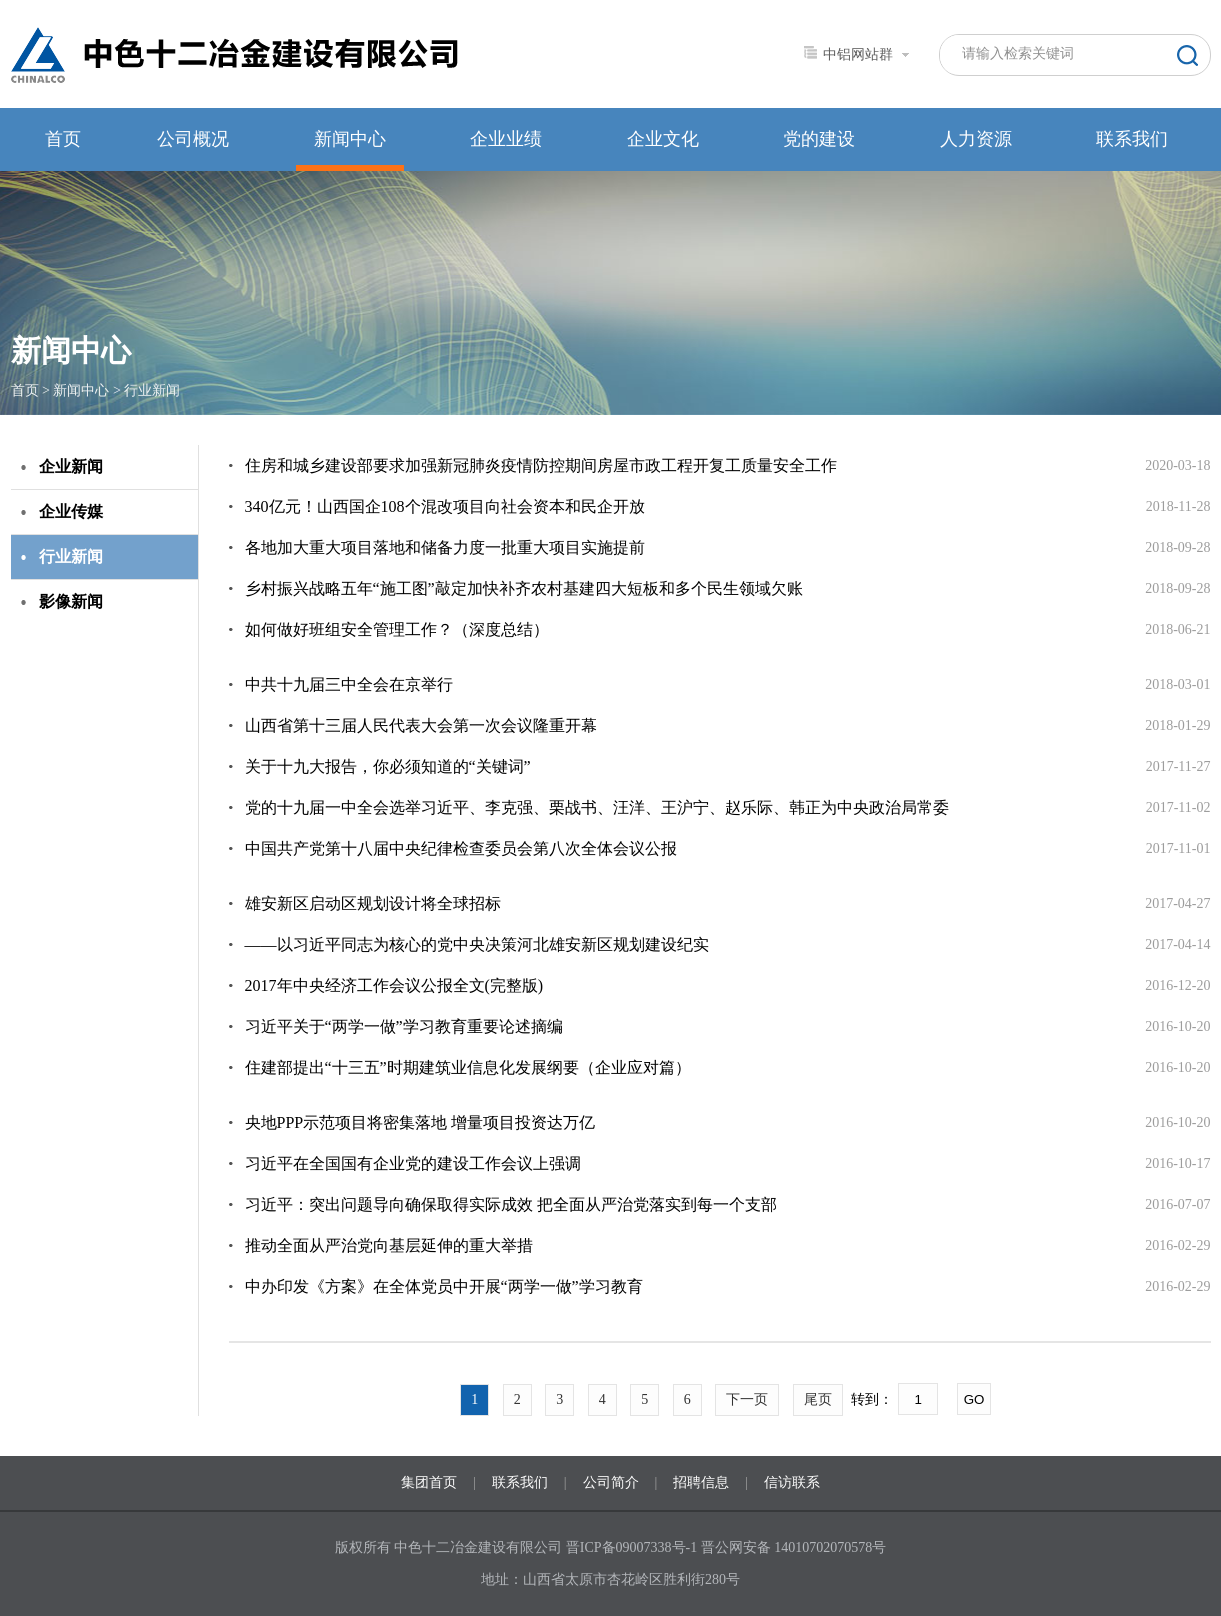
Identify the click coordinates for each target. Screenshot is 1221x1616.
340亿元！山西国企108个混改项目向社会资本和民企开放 (445, 506)
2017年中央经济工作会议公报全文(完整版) (394, 985)
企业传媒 (71, 511)
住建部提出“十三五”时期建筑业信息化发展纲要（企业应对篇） (468, 1067)
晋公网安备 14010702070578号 (794, 1547)
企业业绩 (506, 139)
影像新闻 (71, 601)
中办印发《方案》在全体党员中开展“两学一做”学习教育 (444, 1286)
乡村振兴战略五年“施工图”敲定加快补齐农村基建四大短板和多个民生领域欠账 (524, 588)
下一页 (747, 1399)
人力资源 (976, 139)
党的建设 (819, 139)
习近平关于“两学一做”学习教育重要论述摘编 (404, 1026)
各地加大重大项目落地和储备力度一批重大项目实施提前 (445, 547)
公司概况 (193, 139)
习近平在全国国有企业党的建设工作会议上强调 (413, 1163)
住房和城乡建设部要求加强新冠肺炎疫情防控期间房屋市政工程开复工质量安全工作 (541, 465)
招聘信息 (701, 1482)
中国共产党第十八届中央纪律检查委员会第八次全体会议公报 (461, 848)
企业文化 (663, 139)
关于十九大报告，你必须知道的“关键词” (388, 766)
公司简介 (611, 1482)
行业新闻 (152, 390)
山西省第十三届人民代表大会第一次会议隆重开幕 (421, 725)
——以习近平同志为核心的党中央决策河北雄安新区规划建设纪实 (477, 944)
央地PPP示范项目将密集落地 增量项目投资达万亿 (420, 1122)
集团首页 (429, 1482)
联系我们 (1132, 139)
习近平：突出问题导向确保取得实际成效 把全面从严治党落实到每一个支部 (511, 1204)
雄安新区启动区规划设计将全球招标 (373, 903)
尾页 (818, 1399)
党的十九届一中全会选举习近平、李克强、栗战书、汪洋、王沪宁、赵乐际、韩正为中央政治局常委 (597, 807)
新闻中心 (350, 139)
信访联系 (792, 1482)
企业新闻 (71, 466)
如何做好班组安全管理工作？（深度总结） (397, 629)
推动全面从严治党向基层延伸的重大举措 (389, 1245)
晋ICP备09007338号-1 (631, 1547)
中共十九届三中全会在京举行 (349, 684)
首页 (63, 139)
